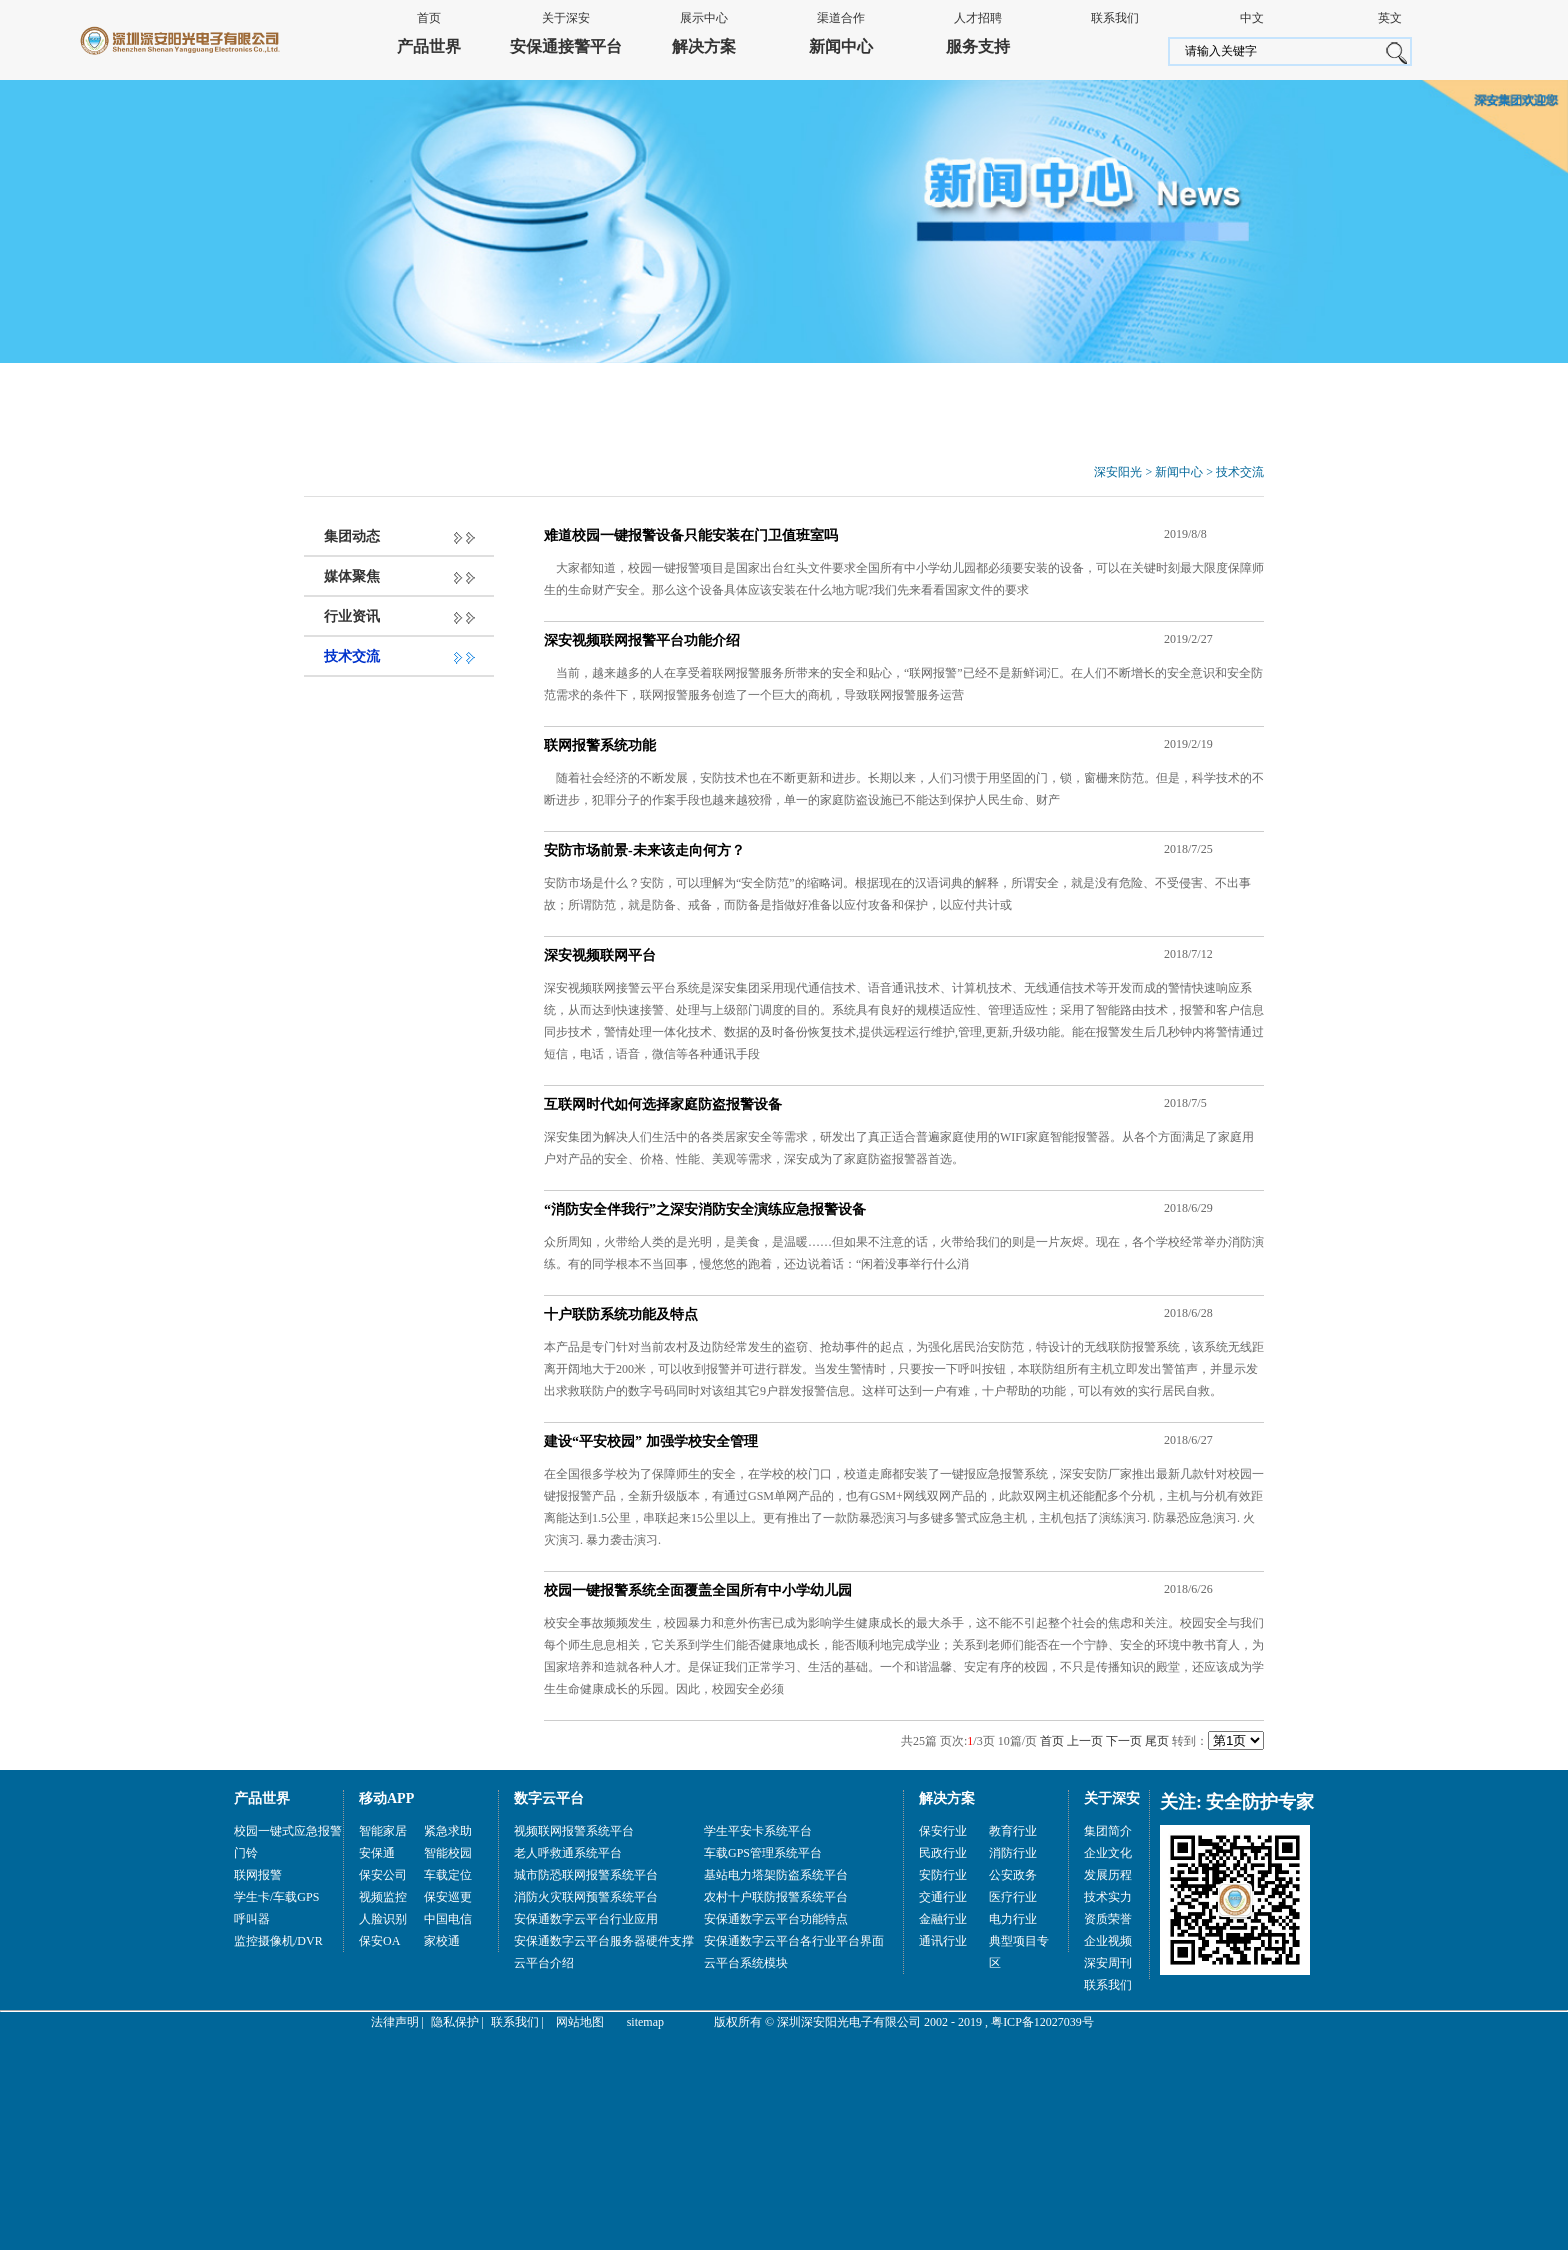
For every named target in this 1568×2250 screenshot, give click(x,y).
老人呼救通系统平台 (568, 1853)
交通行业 (943, 1897)
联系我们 (1115, 18)
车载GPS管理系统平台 (763, 1853)
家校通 (442, 1941)
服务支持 (978, 46)
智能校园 (448, 1853)
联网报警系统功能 (600, 745)
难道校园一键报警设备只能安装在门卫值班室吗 (691, 535)
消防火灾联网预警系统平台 (586, 1897)
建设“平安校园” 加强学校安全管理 (651, 1441)
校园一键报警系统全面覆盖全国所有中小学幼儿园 (698, 1590)
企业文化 (1108, 1853)
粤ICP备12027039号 (1042, 2022)
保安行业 (943, 1831)
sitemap (645, 2022)
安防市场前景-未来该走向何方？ (644, 850)
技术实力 (1108, 1897)
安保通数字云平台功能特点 (776, 1919)
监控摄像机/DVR (278, 1941)
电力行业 (1013, 1919)
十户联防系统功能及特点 (621, 1314)
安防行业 (943, 1875)
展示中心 (704, 18)
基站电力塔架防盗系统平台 (776, 1875)
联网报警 (258, 1875)
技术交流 (1240, 472)
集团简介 (1108, 1831)
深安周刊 (1108, 1963)
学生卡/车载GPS (276, 1897)
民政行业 (943, 1853)
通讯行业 (943, 1941)
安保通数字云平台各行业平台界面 (794, 1941)
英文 (1390, 18)
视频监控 (383, 1897)
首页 (429, 18)
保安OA (379, 1941)
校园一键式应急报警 (288, 1831)
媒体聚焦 (352, 576)
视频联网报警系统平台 (574, 1831)
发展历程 (1108, 1875)
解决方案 (704, 46)
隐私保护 (455, 2022)
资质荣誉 (1108, 1919)
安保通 (377, 1853)
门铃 (246, 1853)
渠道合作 (841, 18)
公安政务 (1013, 1875)
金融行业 (943, 1919)
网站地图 (580, 2022)
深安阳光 (1118, 472)
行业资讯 (352, 616)
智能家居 (383, 1831)
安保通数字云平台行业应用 (586, 1919)
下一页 (1124, 1741)
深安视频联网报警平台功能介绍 (642, 640)
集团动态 (352, 536)
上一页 (1085, 1741)
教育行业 (1013, 1831)
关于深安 (566, 18)
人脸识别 (383, 1919)
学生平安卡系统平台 (758, 1831)
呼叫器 (252, 1919)
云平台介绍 (544, 1963)
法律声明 (395, 2022)
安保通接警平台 (566, 46)
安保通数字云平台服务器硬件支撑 (604, 1941)
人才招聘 (978, 18)
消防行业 (1013, 1853)
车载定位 (448, 1875)
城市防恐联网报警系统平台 (586, 1875)
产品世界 (429, 46)
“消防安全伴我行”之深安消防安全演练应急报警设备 (705, 1209)
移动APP (386, 1798)
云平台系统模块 (746, 1963)
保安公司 (383, 1875)
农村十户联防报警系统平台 (776, 1897)
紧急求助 (448, 1831)
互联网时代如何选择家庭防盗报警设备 (663, 1104)
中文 (1252, 18)
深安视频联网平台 (600, 955)
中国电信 (448, 1919)
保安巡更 (448, 1897)
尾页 (1157, 1741)
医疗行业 (1013, 1897)
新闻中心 (841, 46)
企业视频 (1108, 1941)
